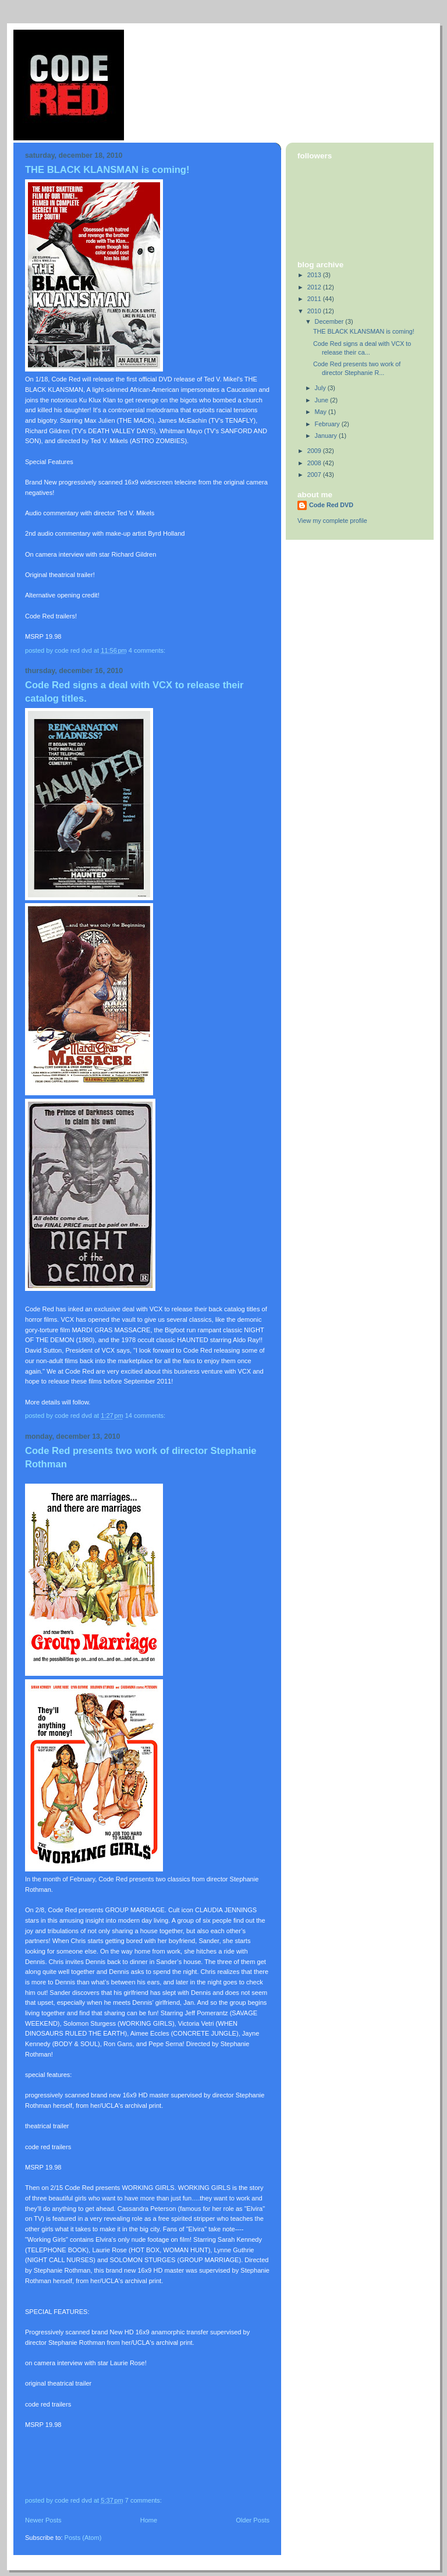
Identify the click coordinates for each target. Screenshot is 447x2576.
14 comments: (146, 1415)
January (327, 435)
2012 (315, 287)
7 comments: (144, 2500)
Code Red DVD (331, 504)
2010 (315, 310)
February (328, 423)
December (330, 321)
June (322, 400)
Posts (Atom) (83, 2537)
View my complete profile (332, 520)
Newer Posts (43, 2520)
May (321, 411)
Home (148, 2520)
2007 (315, 474)
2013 (315, 274)
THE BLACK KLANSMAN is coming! (107, 169)
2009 (315, 450)
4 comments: (148, 650)
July (321, 387)
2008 (315, 462)
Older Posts (252, 2520)
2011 (315, 298)
